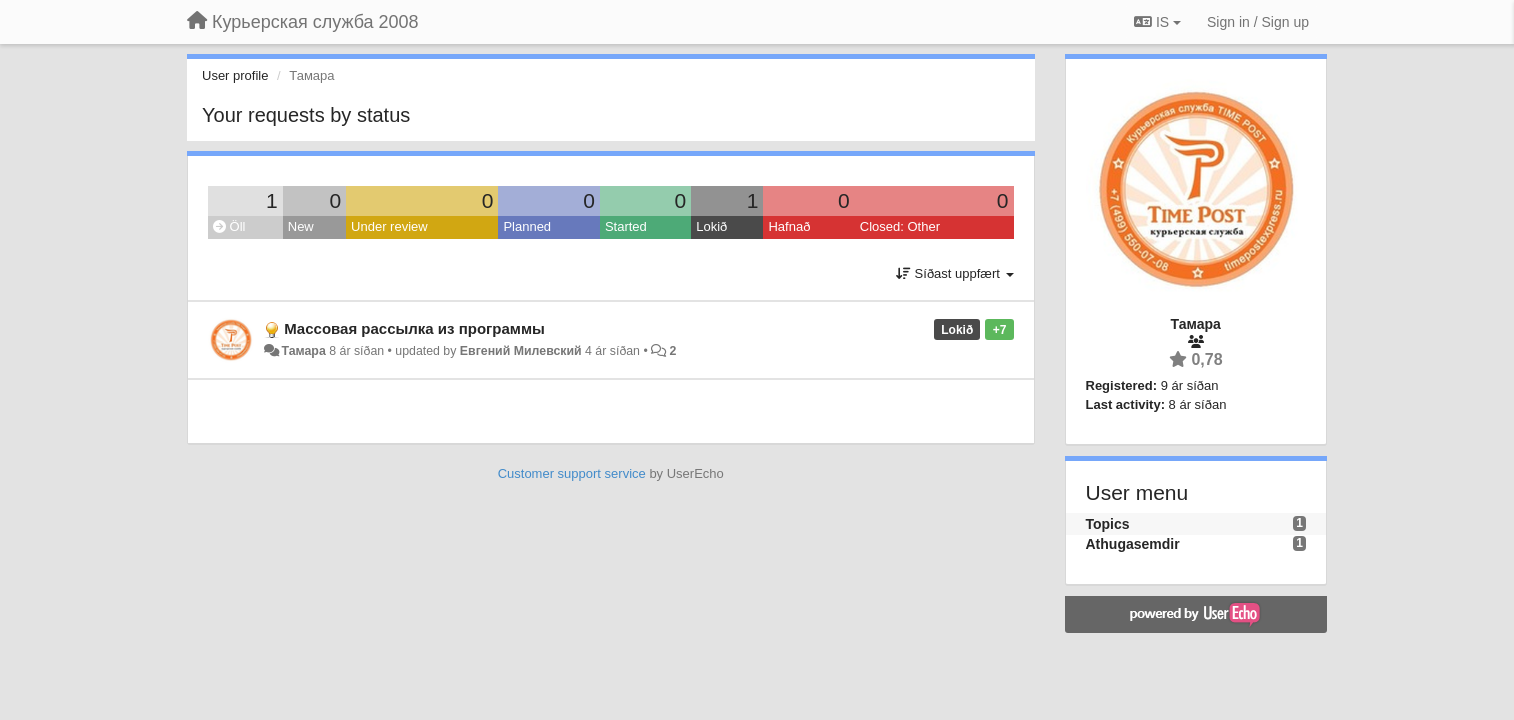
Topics (1108, 524)
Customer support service (572, 473)
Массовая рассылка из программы (414, 328)
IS (1157, 22)
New (301, 226)
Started (626, 226)
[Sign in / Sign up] (1258, 22)
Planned (527, 226)
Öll (229, 226)
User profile (235, 75)
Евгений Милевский (521, 351)
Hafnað (789, 226)
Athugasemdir (1133, 544)
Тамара (303, 351)
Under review (389, 226)
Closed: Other (900, 226)
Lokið (711, 226)
